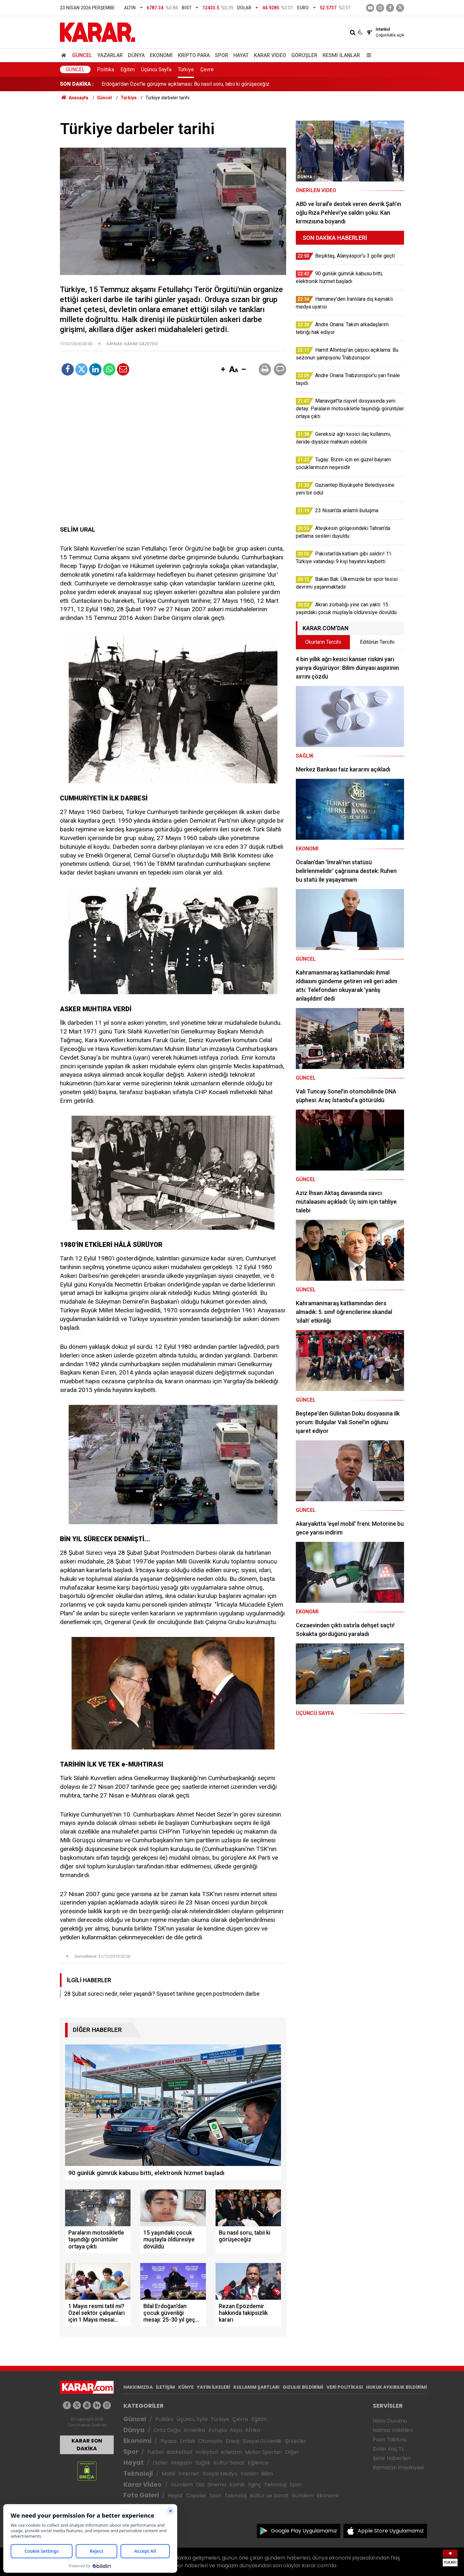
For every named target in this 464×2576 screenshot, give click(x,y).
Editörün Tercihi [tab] (377, 642)
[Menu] (367, 55)
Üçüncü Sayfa (156, 69)
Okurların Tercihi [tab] (323, 642)
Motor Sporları (263, 2452)
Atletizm (231, 2452)
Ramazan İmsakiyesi (398, 2467)
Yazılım (249, 2473)
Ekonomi (161, 55)
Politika (105, 69)
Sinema (217, 2484)
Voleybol (206, 2452)
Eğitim (128, 69)
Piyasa (168, 2441)
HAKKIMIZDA (138, 2387)
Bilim (267, 2473)
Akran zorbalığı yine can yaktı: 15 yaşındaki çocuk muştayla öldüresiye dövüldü (189, 84)
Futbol (155, 2452)
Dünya (136, 55)
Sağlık (202, 2462)
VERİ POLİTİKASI (344, 2387)
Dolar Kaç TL (388, 2449)
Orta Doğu (167, 2430)
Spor (221, 55)
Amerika (194, 2430)
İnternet (189, 2473)
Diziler (160, 2462)
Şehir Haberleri (391, 2458)
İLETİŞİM (165, 2387)
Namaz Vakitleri (392, 2430)
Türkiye (186, 69)
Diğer (292, 2452)
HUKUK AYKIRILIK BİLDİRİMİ (396, 2387)
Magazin (181, 2462)
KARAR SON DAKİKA (87, 2444)
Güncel (82, 55)
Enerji (232, 2441)
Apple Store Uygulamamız (391, 2530)
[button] (223, 370)
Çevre (207, 69)
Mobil (168, 2473)
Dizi (200, 2484)
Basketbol (179, 2452)
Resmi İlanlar (341, 55)
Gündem (182, 2484)
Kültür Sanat (229, 2462)
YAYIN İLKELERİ (213, 2387)
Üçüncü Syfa (192, 2419)
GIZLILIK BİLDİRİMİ (303, 2387)
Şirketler (295, 2441)
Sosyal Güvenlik (262, 2441)
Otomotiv (210, 2441)
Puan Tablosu (390, 2439)
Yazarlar (110, 55)
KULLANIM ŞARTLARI (256, 2387)
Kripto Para (194, 55)
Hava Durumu (390, 2420)
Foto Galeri (141, 2495)
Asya (236, 2430)
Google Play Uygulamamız (304, 2530)
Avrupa (217, 2430)
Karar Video (270, 55)
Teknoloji (138, 2473)
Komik (237, 2484)
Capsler (196, 2495)
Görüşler (304, 55)
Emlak (187, 2441)
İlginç (254, 2484)
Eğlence (258, 2462)
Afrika (252, 2430)
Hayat (241, 55)
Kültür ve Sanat (269, 2495)
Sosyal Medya (220, 2473)
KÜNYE (186, 2387)
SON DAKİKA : (77, 84)
